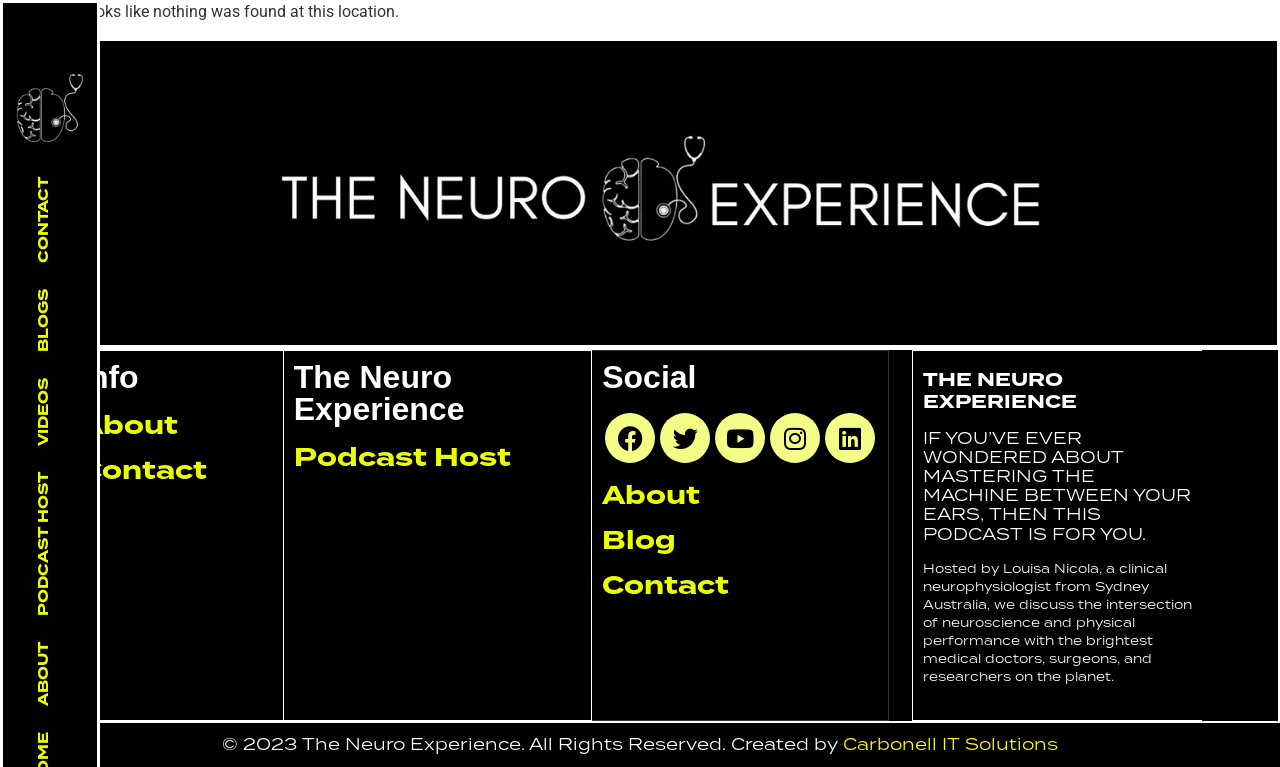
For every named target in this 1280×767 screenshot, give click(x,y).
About (43, 674)
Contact (43, 220)
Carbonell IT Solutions (950, 744)
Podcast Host (43, 544)
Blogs (43, 320)
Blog (639, 540)
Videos (43, 412)
